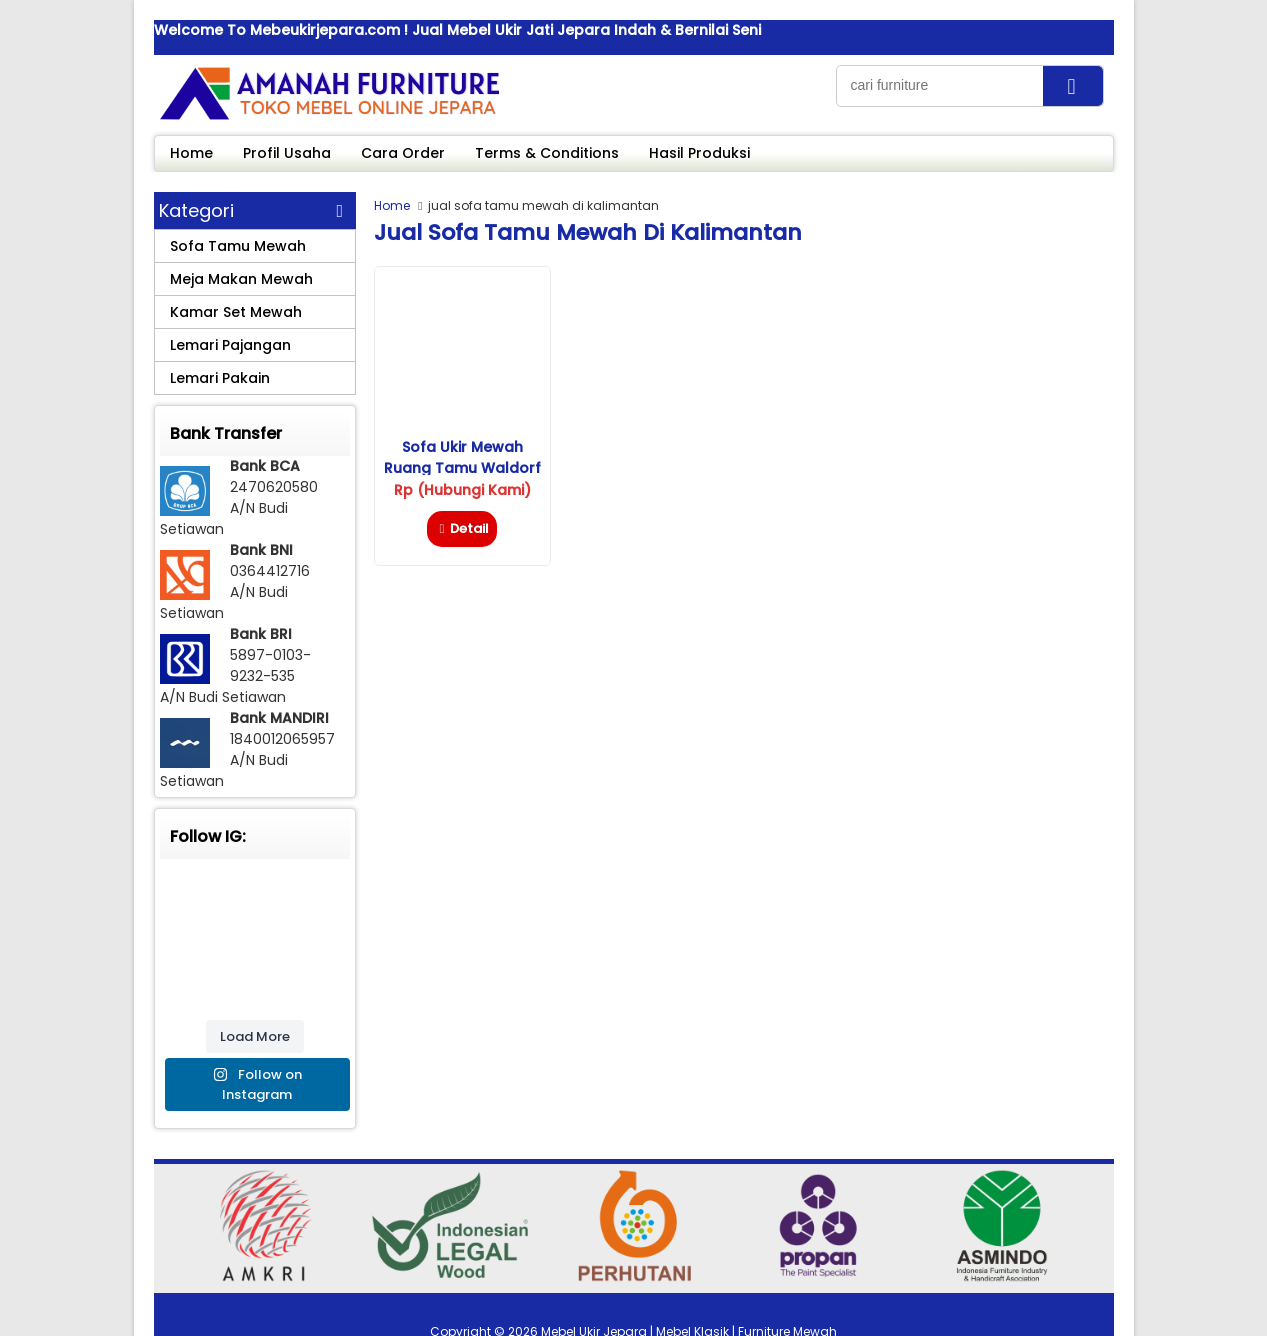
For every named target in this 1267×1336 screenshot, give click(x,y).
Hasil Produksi (699, 153)
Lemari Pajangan (230, 345)
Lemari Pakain (220, 378)
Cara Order (403, 153)
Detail (461, 528)
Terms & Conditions (547, 153)
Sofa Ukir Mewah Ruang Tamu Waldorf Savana (462, 468)
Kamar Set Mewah (236, 312)
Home (191, 153)
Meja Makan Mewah (241, 279)
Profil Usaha (287, 153)
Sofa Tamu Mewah (238, 246)
